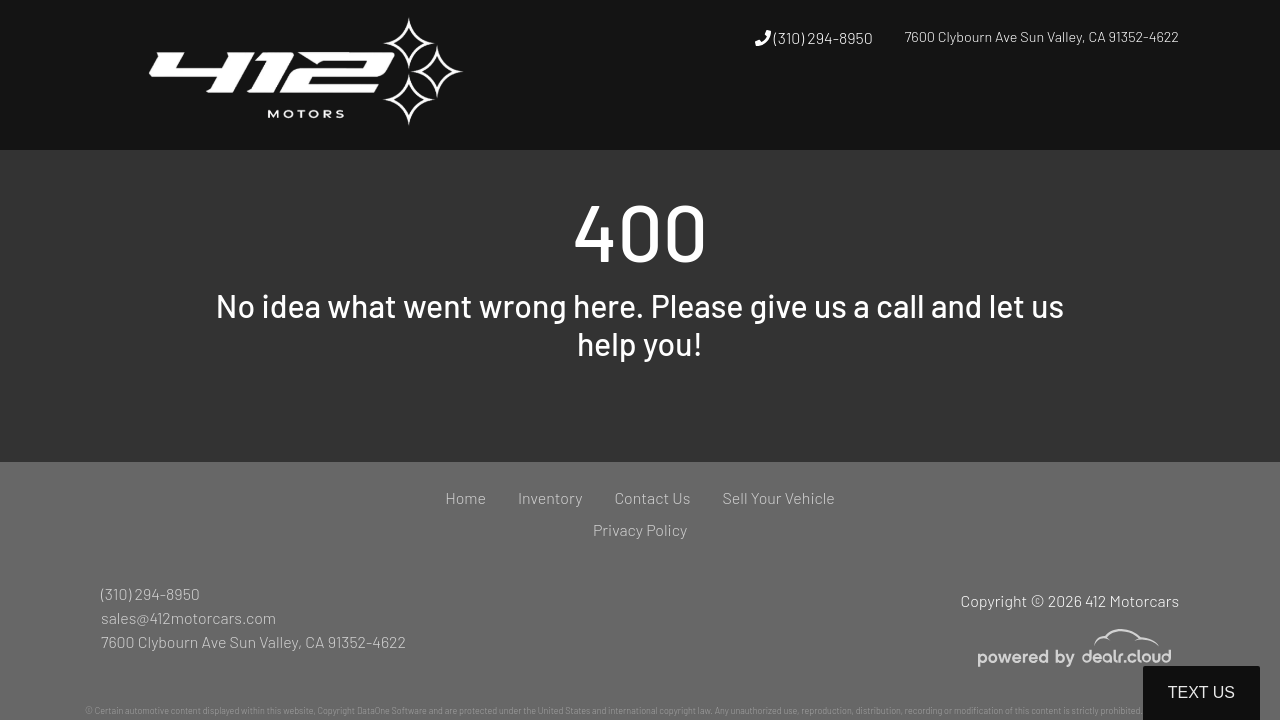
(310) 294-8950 (814, 37)
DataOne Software (392, 710)
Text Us (1201, 692)
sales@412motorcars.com (188, 617)
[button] (854, 113)
